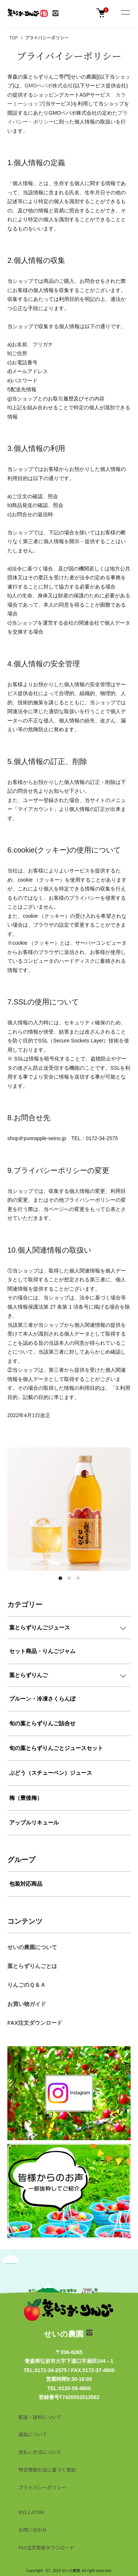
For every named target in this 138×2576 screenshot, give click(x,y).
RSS (22, 2512)
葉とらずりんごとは (32, 1966)
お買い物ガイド (26, 2004)
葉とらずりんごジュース (39, 1627)
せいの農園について (32, 1947)
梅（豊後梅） (25, 1798)
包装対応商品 (25, 1884)
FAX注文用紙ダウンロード (46, 2547)
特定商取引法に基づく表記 (47, 2469)
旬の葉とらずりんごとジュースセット (56, 1748)
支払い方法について (39, 2451)
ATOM (37, 2512)
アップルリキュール (34, 1822)
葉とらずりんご (28, 1675)
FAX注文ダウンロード (34, 2023)
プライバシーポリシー (42, 2487)
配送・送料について (39, 2416)
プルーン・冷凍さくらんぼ (42, 1698)
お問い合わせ (32, 2529)
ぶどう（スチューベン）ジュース (50, 1773)
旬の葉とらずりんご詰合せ (42, 1723)
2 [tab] (69, 1578)
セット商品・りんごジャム (42, 1651)
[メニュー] (125, 13)
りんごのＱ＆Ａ (26, 1985)
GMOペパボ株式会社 (49, 85)
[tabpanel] (69, 1509)
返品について (32, 2434)
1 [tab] (60, 1578)
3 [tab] (78, 1578)
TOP (13, 37)
